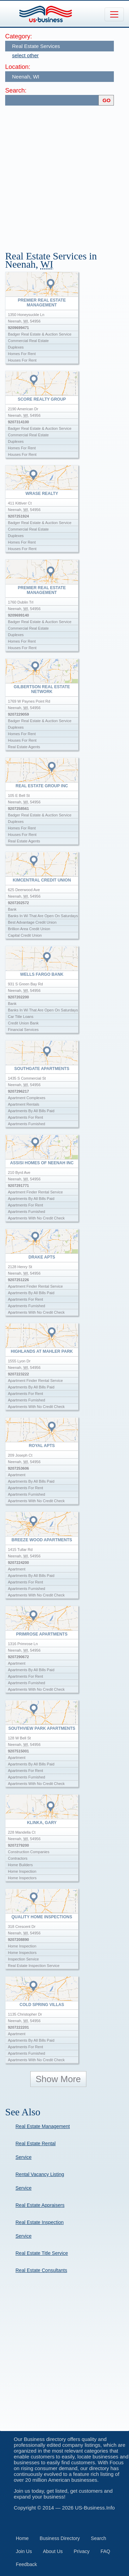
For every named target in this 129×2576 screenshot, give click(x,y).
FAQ (105, 2551)
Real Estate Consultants (41, 2270)
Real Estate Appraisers (39, 2205)
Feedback (26, 2564)
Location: (17, 66)
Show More (58, 2079)
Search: (15, 90)
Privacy (81, 2551)
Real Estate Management (42, 2126)
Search (98, 2538)
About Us (53, 2551)
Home (22, 2538)
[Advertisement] (64, 175)
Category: (18, 36)
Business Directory (60, 2538)
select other (25, 55)
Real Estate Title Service (41, 2253)
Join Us (24, 2551)
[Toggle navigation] (114, 14)
